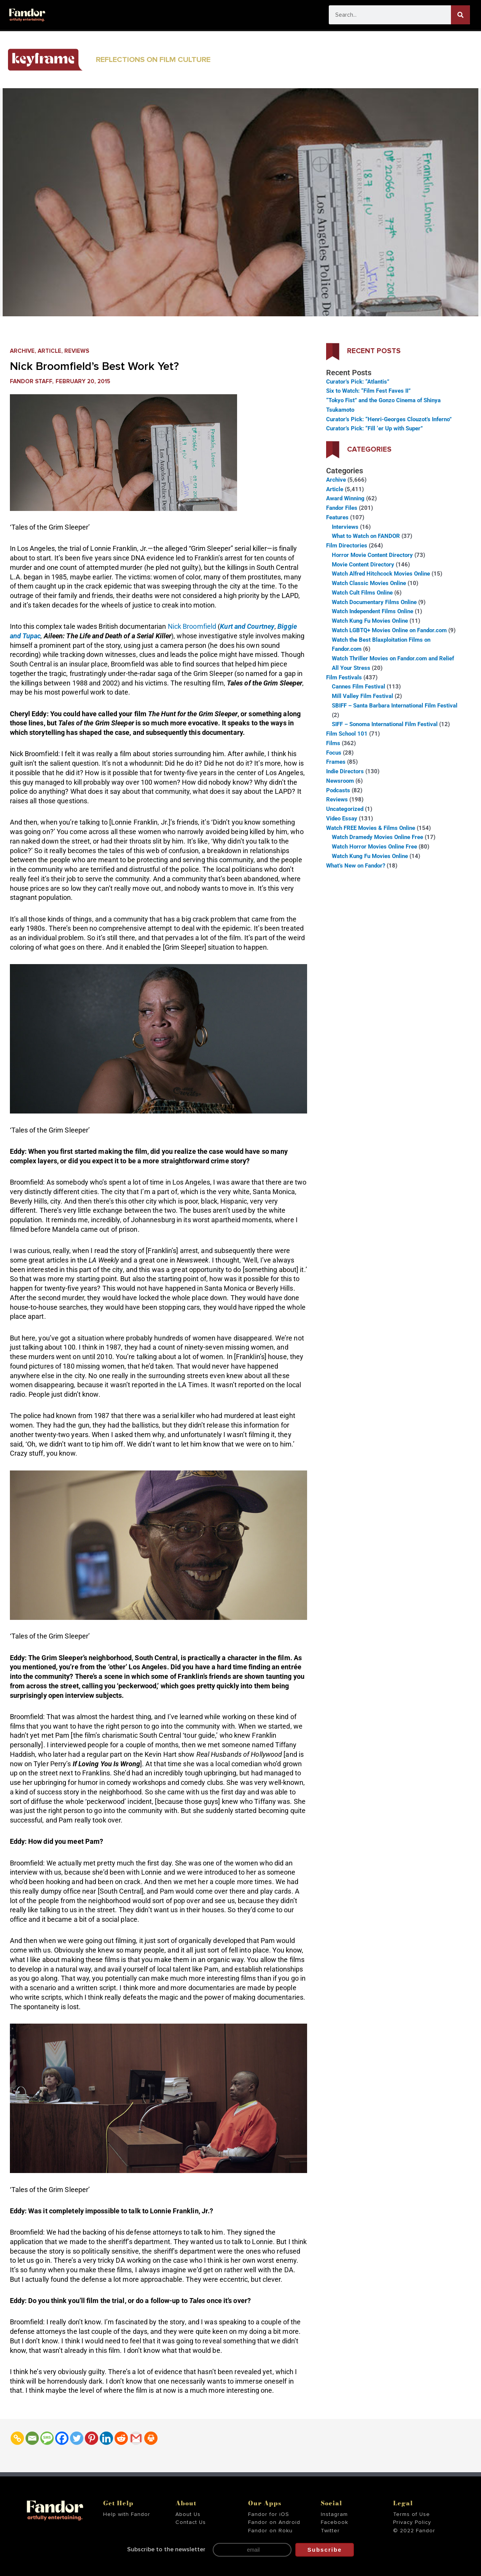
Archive (22, 351)
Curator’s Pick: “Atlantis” (357, 381)
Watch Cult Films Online (362, 592)
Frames (336, 761)
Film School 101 (347, 733)
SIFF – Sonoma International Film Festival (385, 724)
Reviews (76, 351)
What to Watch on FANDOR (366, 536)
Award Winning (345, 498)
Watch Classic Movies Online (369, 583)
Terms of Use (411, 2514)
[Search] (460, 14)
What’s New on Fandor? (355, 865)
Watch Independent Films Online (372, 611)
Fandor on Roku (270, 2530)
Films (333, 743)
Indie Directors (345, 771)
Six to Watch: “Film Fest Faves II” (368, 390)
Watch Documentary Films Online (374, 602)
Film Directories (346, 545)
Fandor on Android (274, 2522)
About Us (188, 2514)
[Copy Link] (17, 2438)
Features (337, 517)
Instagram (334, 2514)
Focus (333, 752)
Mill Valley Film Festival (362, 696)
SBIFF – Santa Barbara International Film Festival (394, 705)
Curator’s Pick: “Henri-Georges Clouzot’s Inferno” (389, 419)
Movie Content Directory (363, 564)
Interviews (345, 526)
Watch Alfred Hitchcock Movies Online (381, 573)
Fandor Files (341, 507)
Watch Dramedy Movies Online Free (377, 837)
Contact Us (190, 2522)
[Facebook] (61, 2438)
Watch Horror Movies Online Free (374, 846)
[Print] (151, 2438)
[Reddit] (121, 2438)
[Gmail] (136, 2438)
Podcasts (338, 790)
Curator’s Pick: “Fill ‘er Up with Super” (374, 428)
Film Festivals (344, 677)
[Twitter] (76, 2438)
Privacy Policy (412, 2522)
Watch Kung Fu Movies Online (370, 620)
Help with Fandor (126, 2514)
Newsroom (340, 780)
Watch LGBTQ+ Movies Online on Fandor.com (389, 630)
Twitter (330, 2530)
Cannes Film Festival (358, 686)
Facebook (334, 2522)
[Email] (32, 2438)
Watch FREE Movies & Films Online (370, 828)
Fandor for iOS (268, 2514)
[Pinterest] (91, 2438)
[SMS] (47, 2438)
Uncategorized (344, 809)
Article (49, 351)
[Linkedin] (106, 2438)
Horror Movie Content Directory (372, 555)
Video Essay (341, 818)
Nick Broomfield (192, 626)
